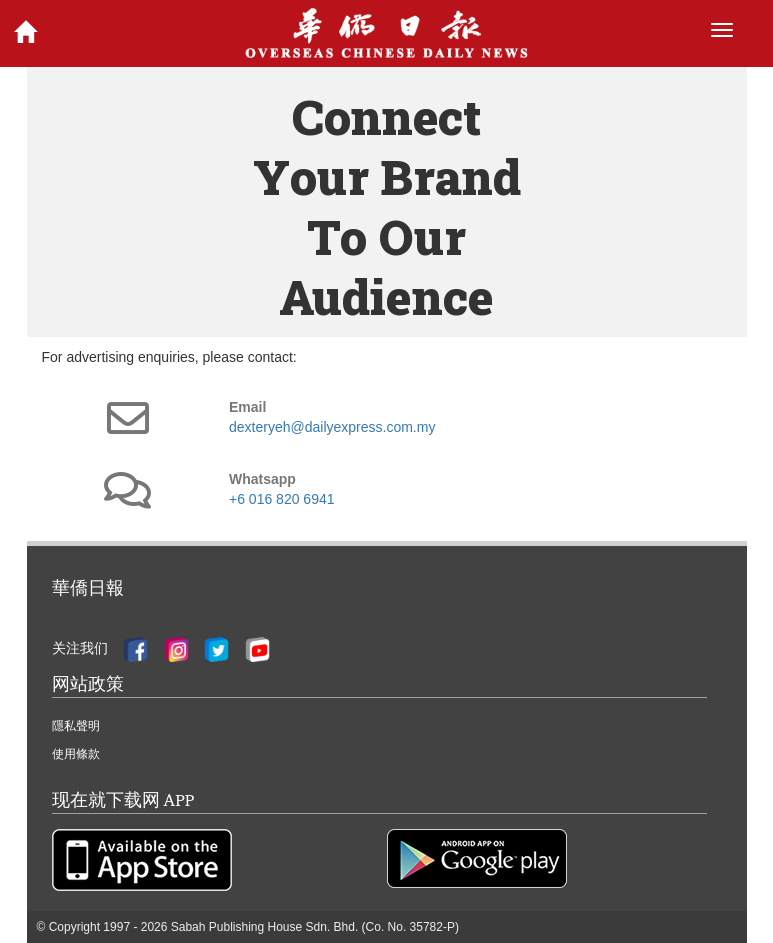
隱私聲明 (76, 726)
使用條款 (76, 754)
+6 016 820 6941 (282, 499)
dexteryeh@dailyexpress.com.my (332, 427)
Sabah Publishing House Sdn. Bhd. (264, 927)
